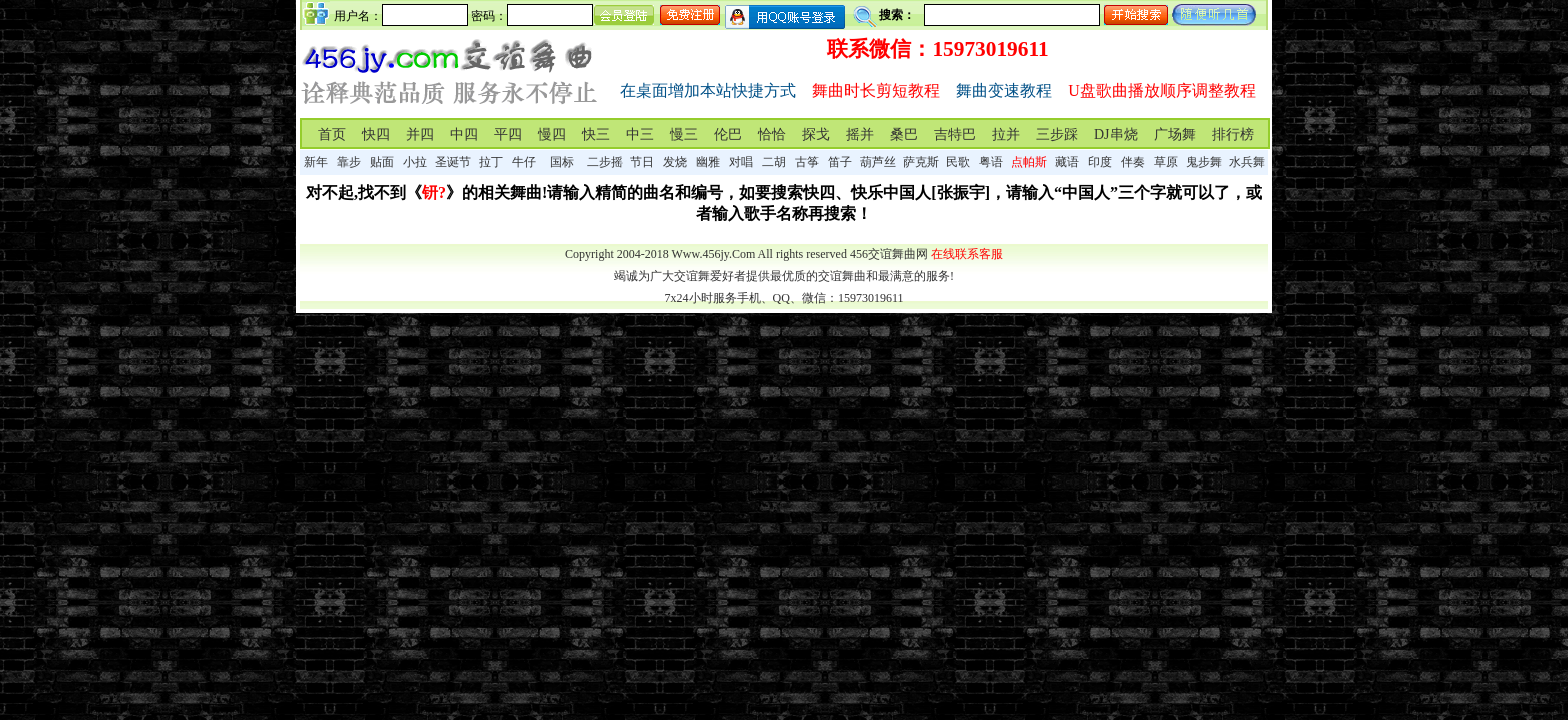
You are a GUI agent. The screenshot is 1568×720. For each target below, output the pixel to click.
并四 (420, 134)
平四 (508, 134)
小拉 (415, 162)
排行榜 (1233, 134)
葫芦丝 (878, 162)
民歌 (958, 162)
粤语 (991, 162)
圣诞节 (453, 162)
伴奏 (1133, 162)
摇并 (860, 134)
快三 (596, 134)
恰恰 (772, 134)
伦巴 (728, 134)
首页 (332, 134)
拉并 (1006, 134)
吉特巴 (955, 134)
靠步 (349, 162)
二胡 (774, 162)
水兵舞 (1247, 162)
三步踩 (1057, 134)
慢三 (684, 134)
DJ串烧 (1116, 134)
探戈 (816, 134)
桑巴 (904, 134)
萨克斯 (921, 162)
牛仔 (524, 162)
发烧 (675, 162)
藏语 (1067, 162)
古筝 (807, 162)
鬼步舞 (1204, 162)
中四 (464, 134)
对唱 (741, 162)
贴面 (382, 162)
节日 (642, 162)
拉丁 (491, 162)
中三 (640, 134)
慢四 (552, 134)
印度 (1100, 162)
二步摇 (605, 162)
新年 (316, 162)
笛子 (840, 162)
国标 (562, 162)
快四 (376, 134)
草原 (1166, 162)
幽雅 (708, 162)
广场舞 (1175, 134)
